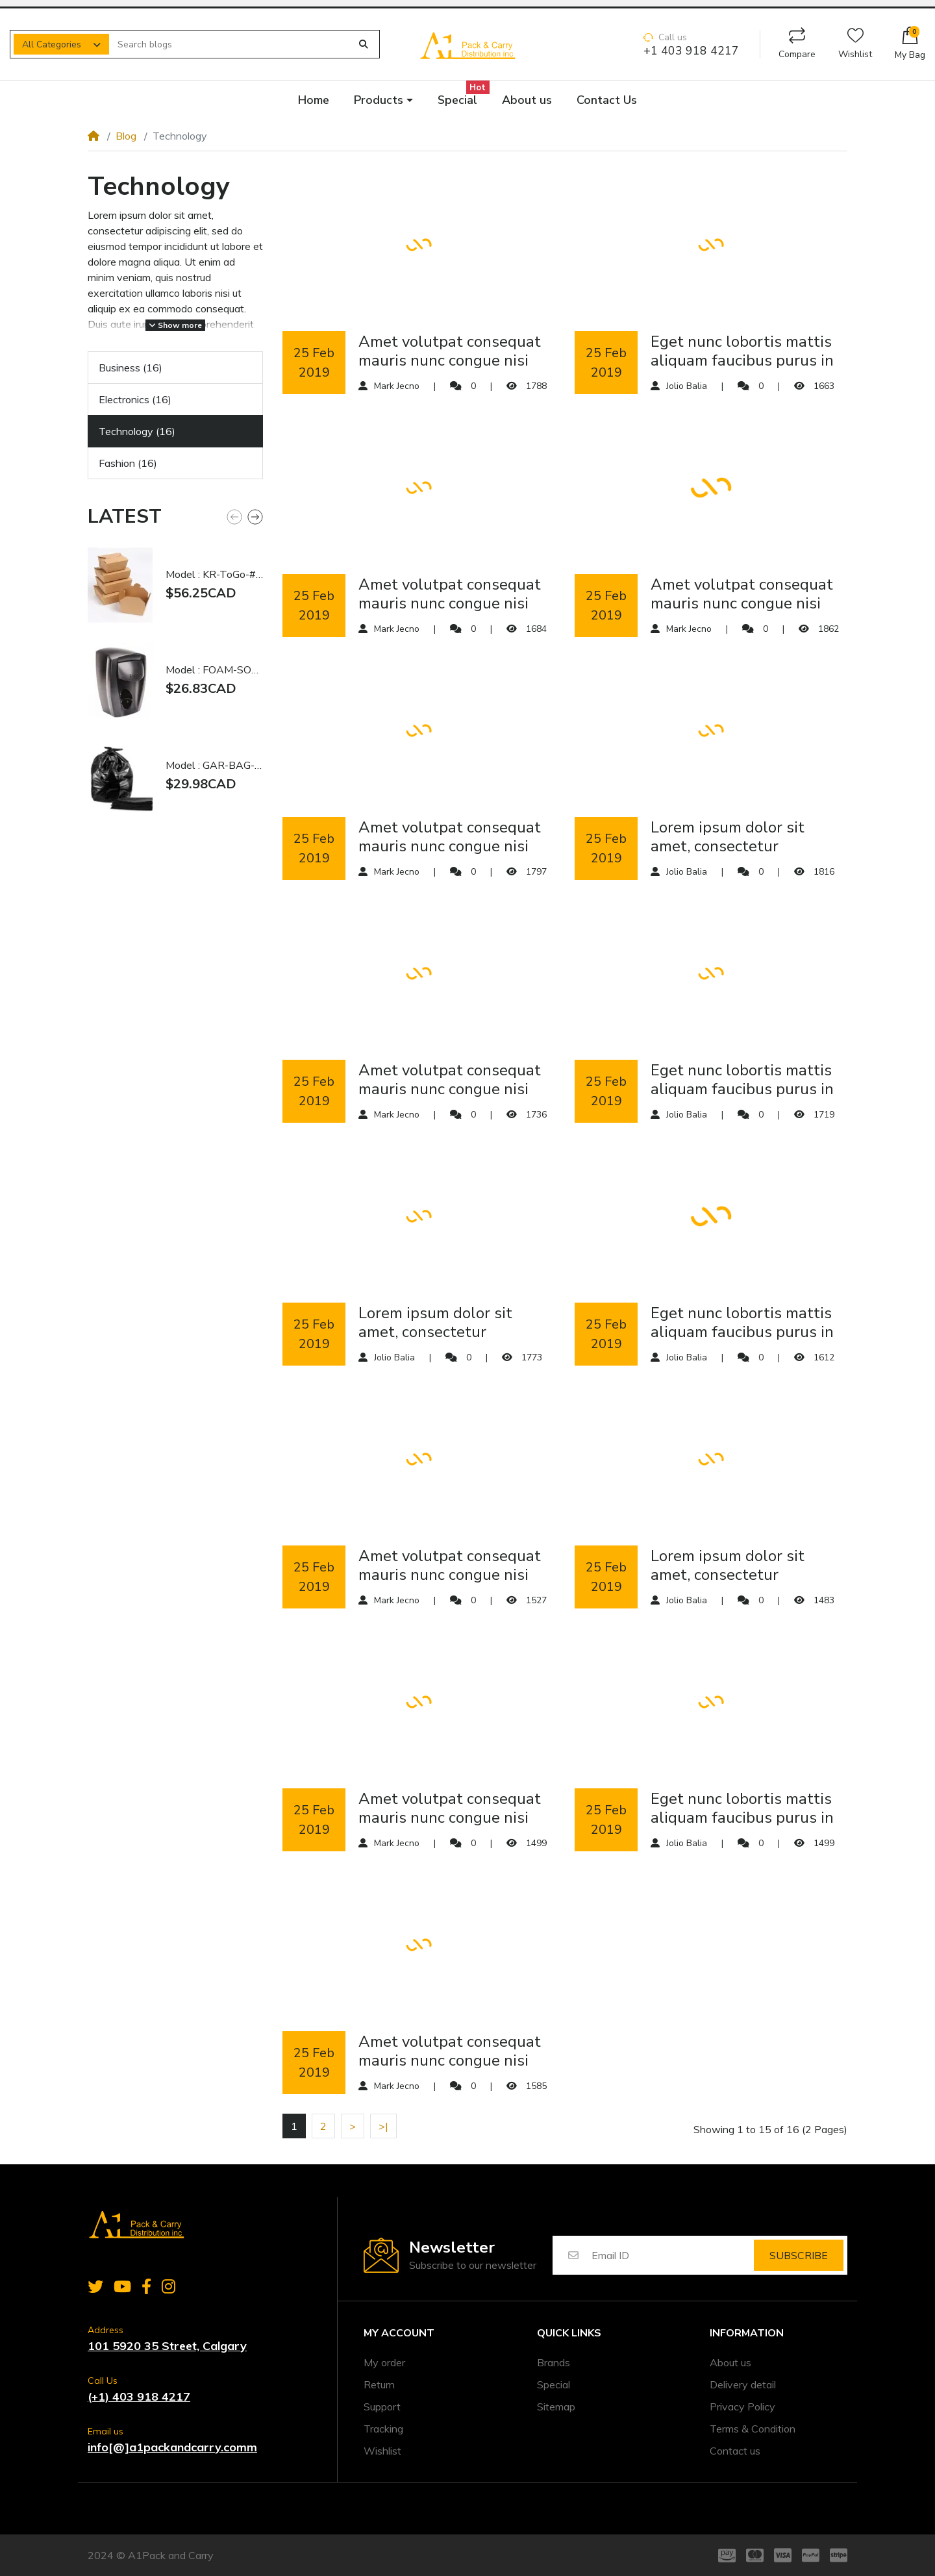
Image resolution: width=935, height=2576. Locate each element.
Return (379, 2384)
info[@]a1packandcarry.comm (172, 2447)
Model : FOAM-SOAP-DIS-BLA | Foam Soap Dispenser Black (214, 670)
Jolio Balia (686, 386)
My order (384, 2362)
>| (383, 2126)
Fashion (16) (128, 462)
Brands (553, 2362)
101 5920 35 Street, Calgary (167, 2345)
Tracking (383, 2428)
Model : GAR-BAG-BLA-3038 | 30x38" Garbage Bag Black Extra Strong (214, 765)
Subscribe (798, 2255)
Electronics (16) (135, 399)
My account (399, 2333)
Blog (126, 135)
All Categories (51, 44)
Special (553, 2384)
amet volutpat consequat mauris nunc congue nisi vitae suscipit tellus (449, 351)
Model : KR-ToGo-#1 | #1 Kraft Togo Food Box (214, 575)
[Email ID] (672, 2255)
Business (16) (130, 367)
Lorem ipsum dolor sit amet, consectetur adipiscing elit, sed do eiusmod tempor (727, 837)
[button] (910, 44)
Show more (175, 325)
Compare (797, 43)
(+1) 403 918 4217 (139, 2396)
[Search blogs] (230, 44)
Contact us (735, 2450)
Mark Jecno (396, 386)
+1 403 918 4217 (691, 51)
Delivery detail (743, 2384)
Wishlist (855, 43)
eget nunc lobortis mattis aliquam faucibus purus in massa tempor (742, 351)
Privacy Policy (742, 2406)
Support (382, 2406)
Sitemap (556, 2406)
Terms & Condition (752, 2428)
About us (730, 2362)
